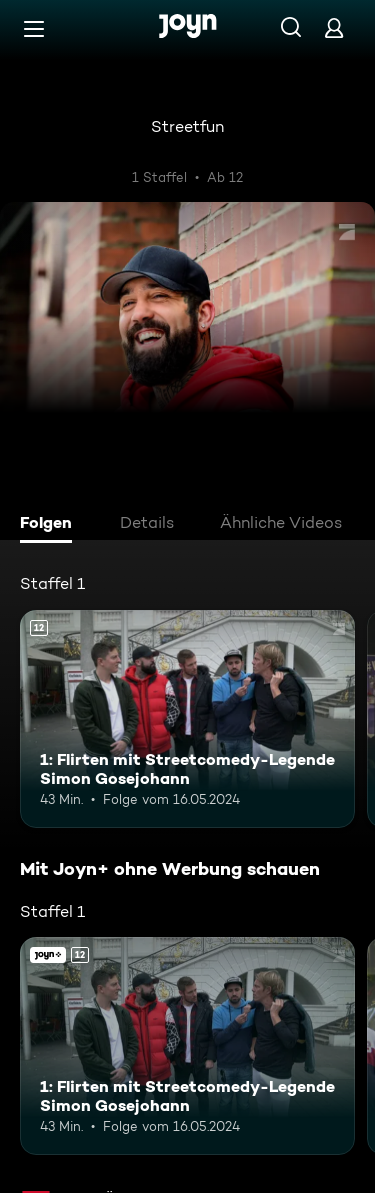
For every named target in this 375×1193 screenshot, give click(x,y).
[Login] (334, 27)
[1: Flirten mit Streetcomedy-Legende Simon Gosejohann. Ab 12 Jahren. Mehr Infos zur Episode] (187, 719)
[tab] (51, 525)
